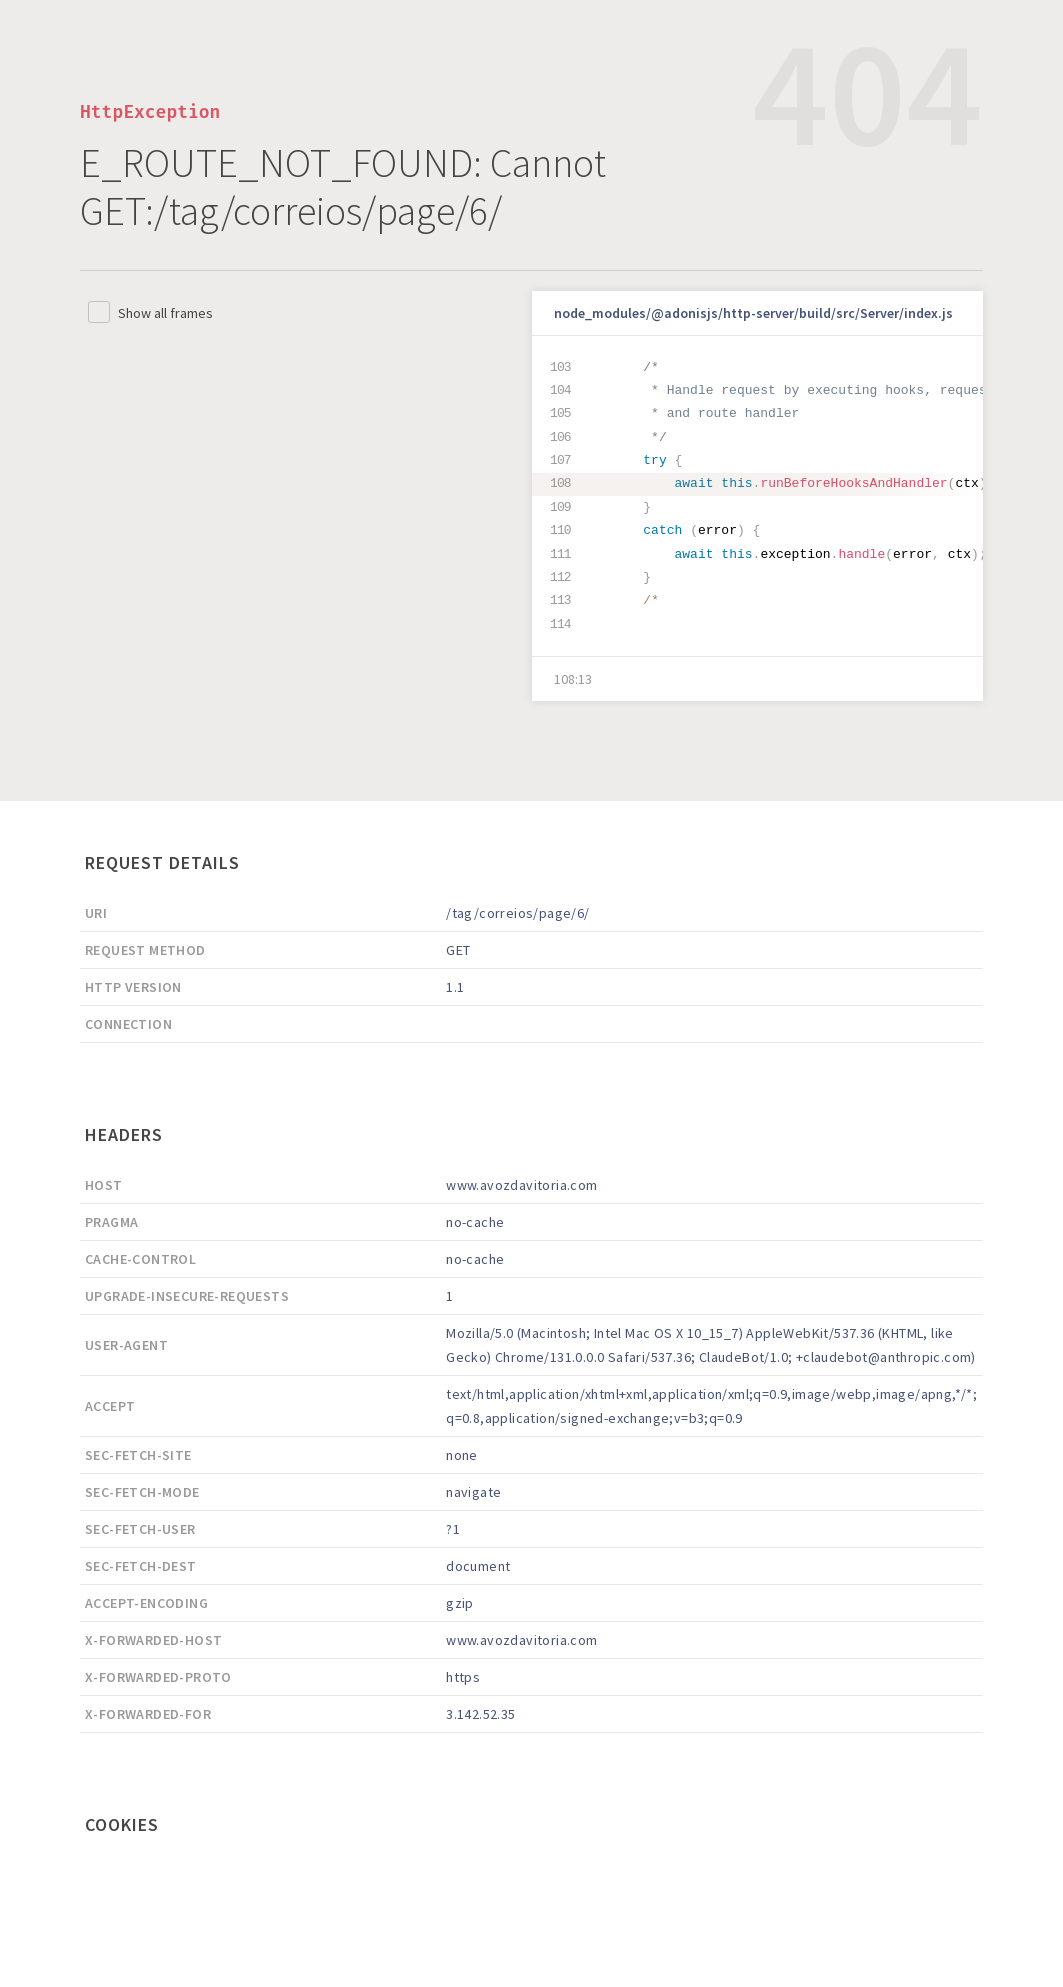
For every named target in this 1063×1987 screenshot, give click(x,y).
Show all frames (165, 313)
